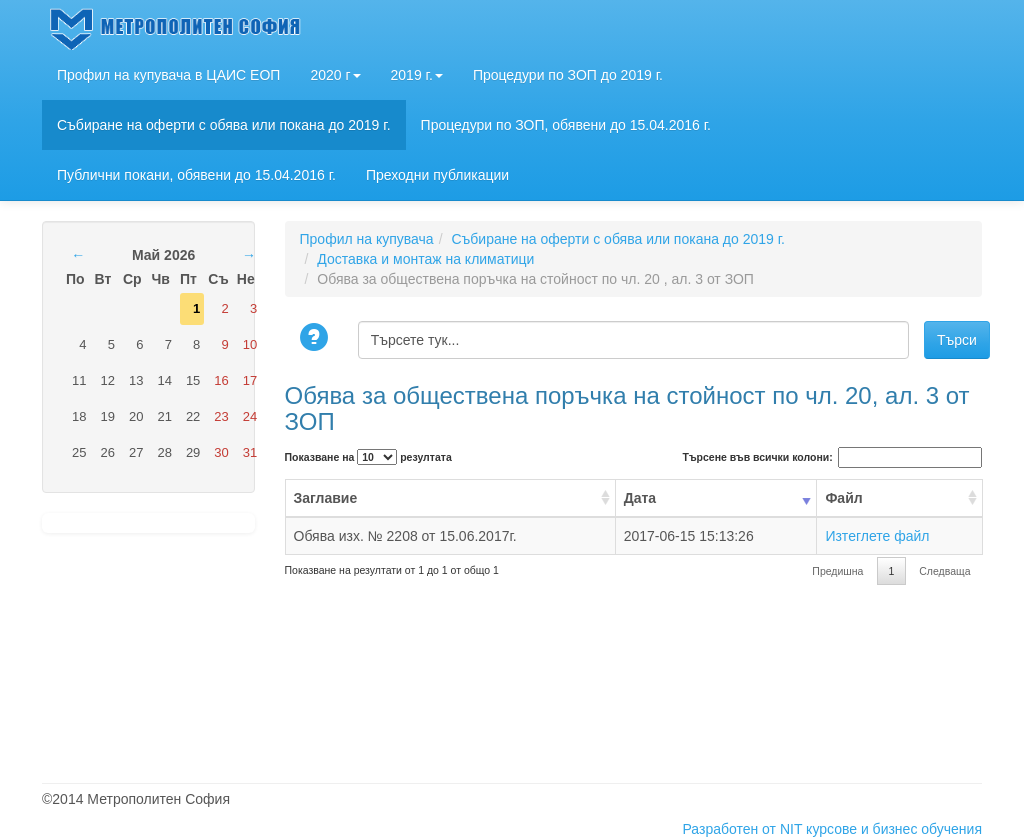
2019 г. (417, 75)
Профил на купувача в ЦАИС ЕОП (168, 75)
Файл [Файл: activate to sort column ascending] (843, 498)
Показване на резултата (368, 457)
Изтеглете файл (877, 536)
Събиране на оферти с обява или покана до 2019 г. (224, 125)
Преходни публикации (437, 175)
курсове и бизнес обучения (894, 829)
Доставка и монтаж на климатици (425, 259)
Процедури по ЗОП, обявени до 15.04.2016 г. (566, 125)
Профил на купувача (367, 239)
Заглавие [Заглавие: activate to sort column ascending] (326, 498)
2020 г (335, 75)
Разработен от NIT (742, 829)
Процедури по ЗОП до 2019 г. (568, 75)
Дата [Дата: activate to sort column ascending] (640, 498)
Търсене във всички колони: (832, 457)
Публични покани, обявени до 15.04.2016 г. (196, 175)
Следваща (944, 571)
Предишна (837, 571)
